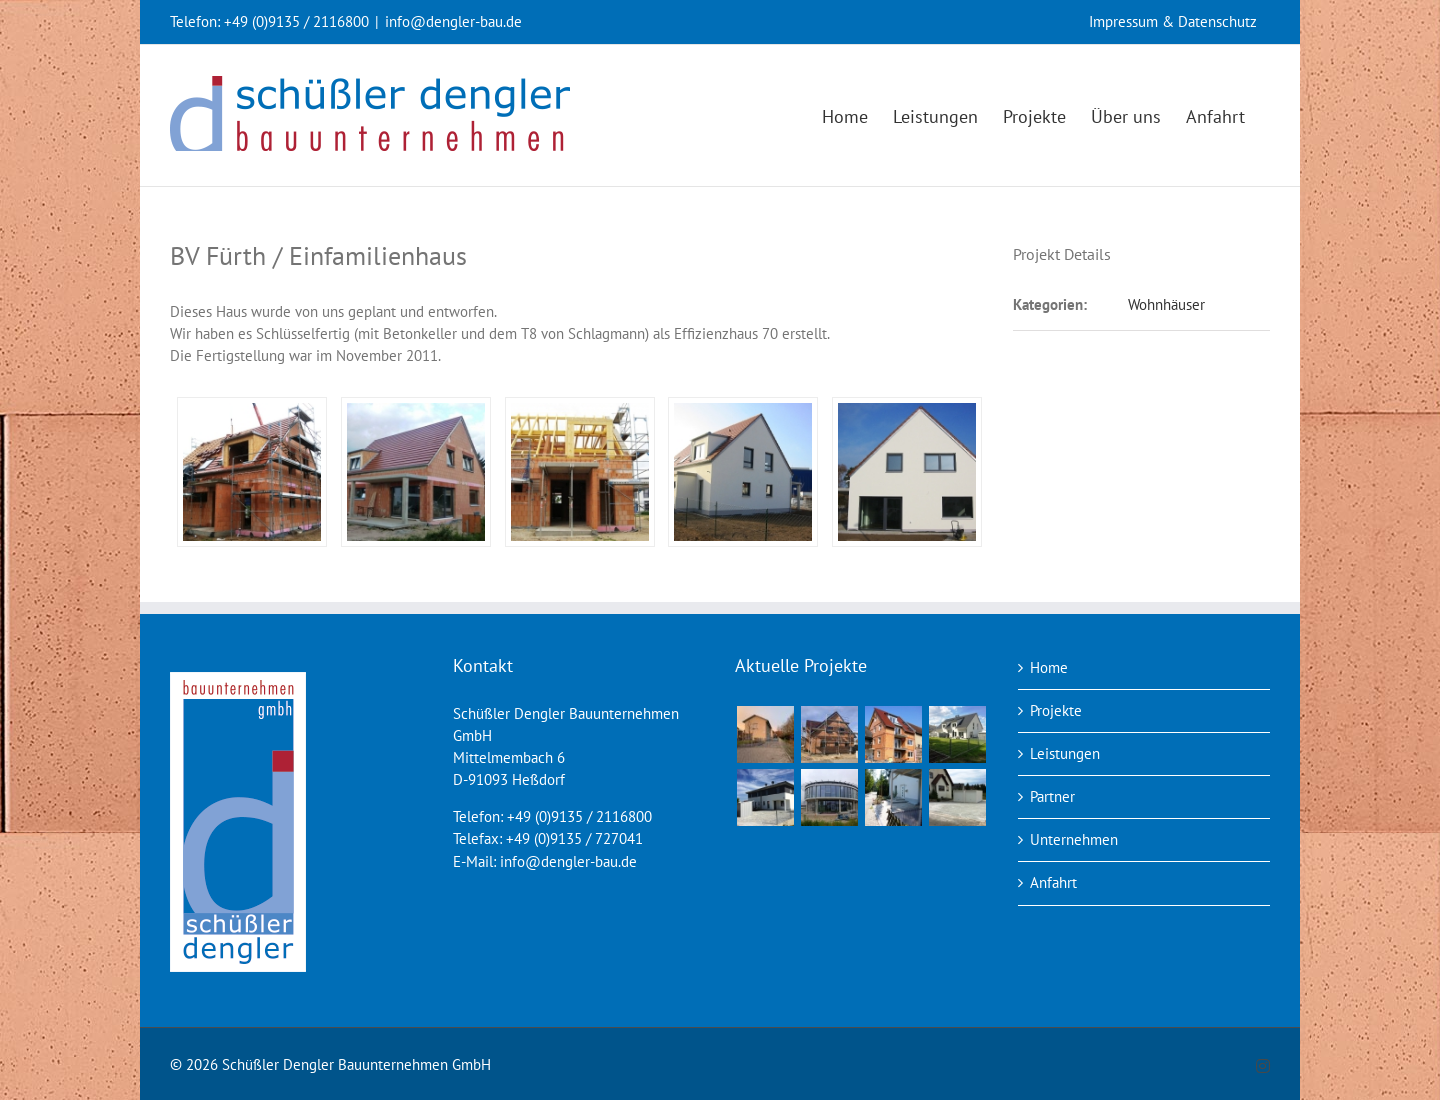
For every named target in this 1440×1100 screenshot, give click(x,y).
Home (1049, 667)
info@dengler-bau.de (453, 21)
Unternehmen (1074, 839)
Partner (1052, 796)
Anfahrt (1053, 882)
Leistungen (1065, 753)
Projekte (1056, 710)
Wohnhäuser (1166, 304)
